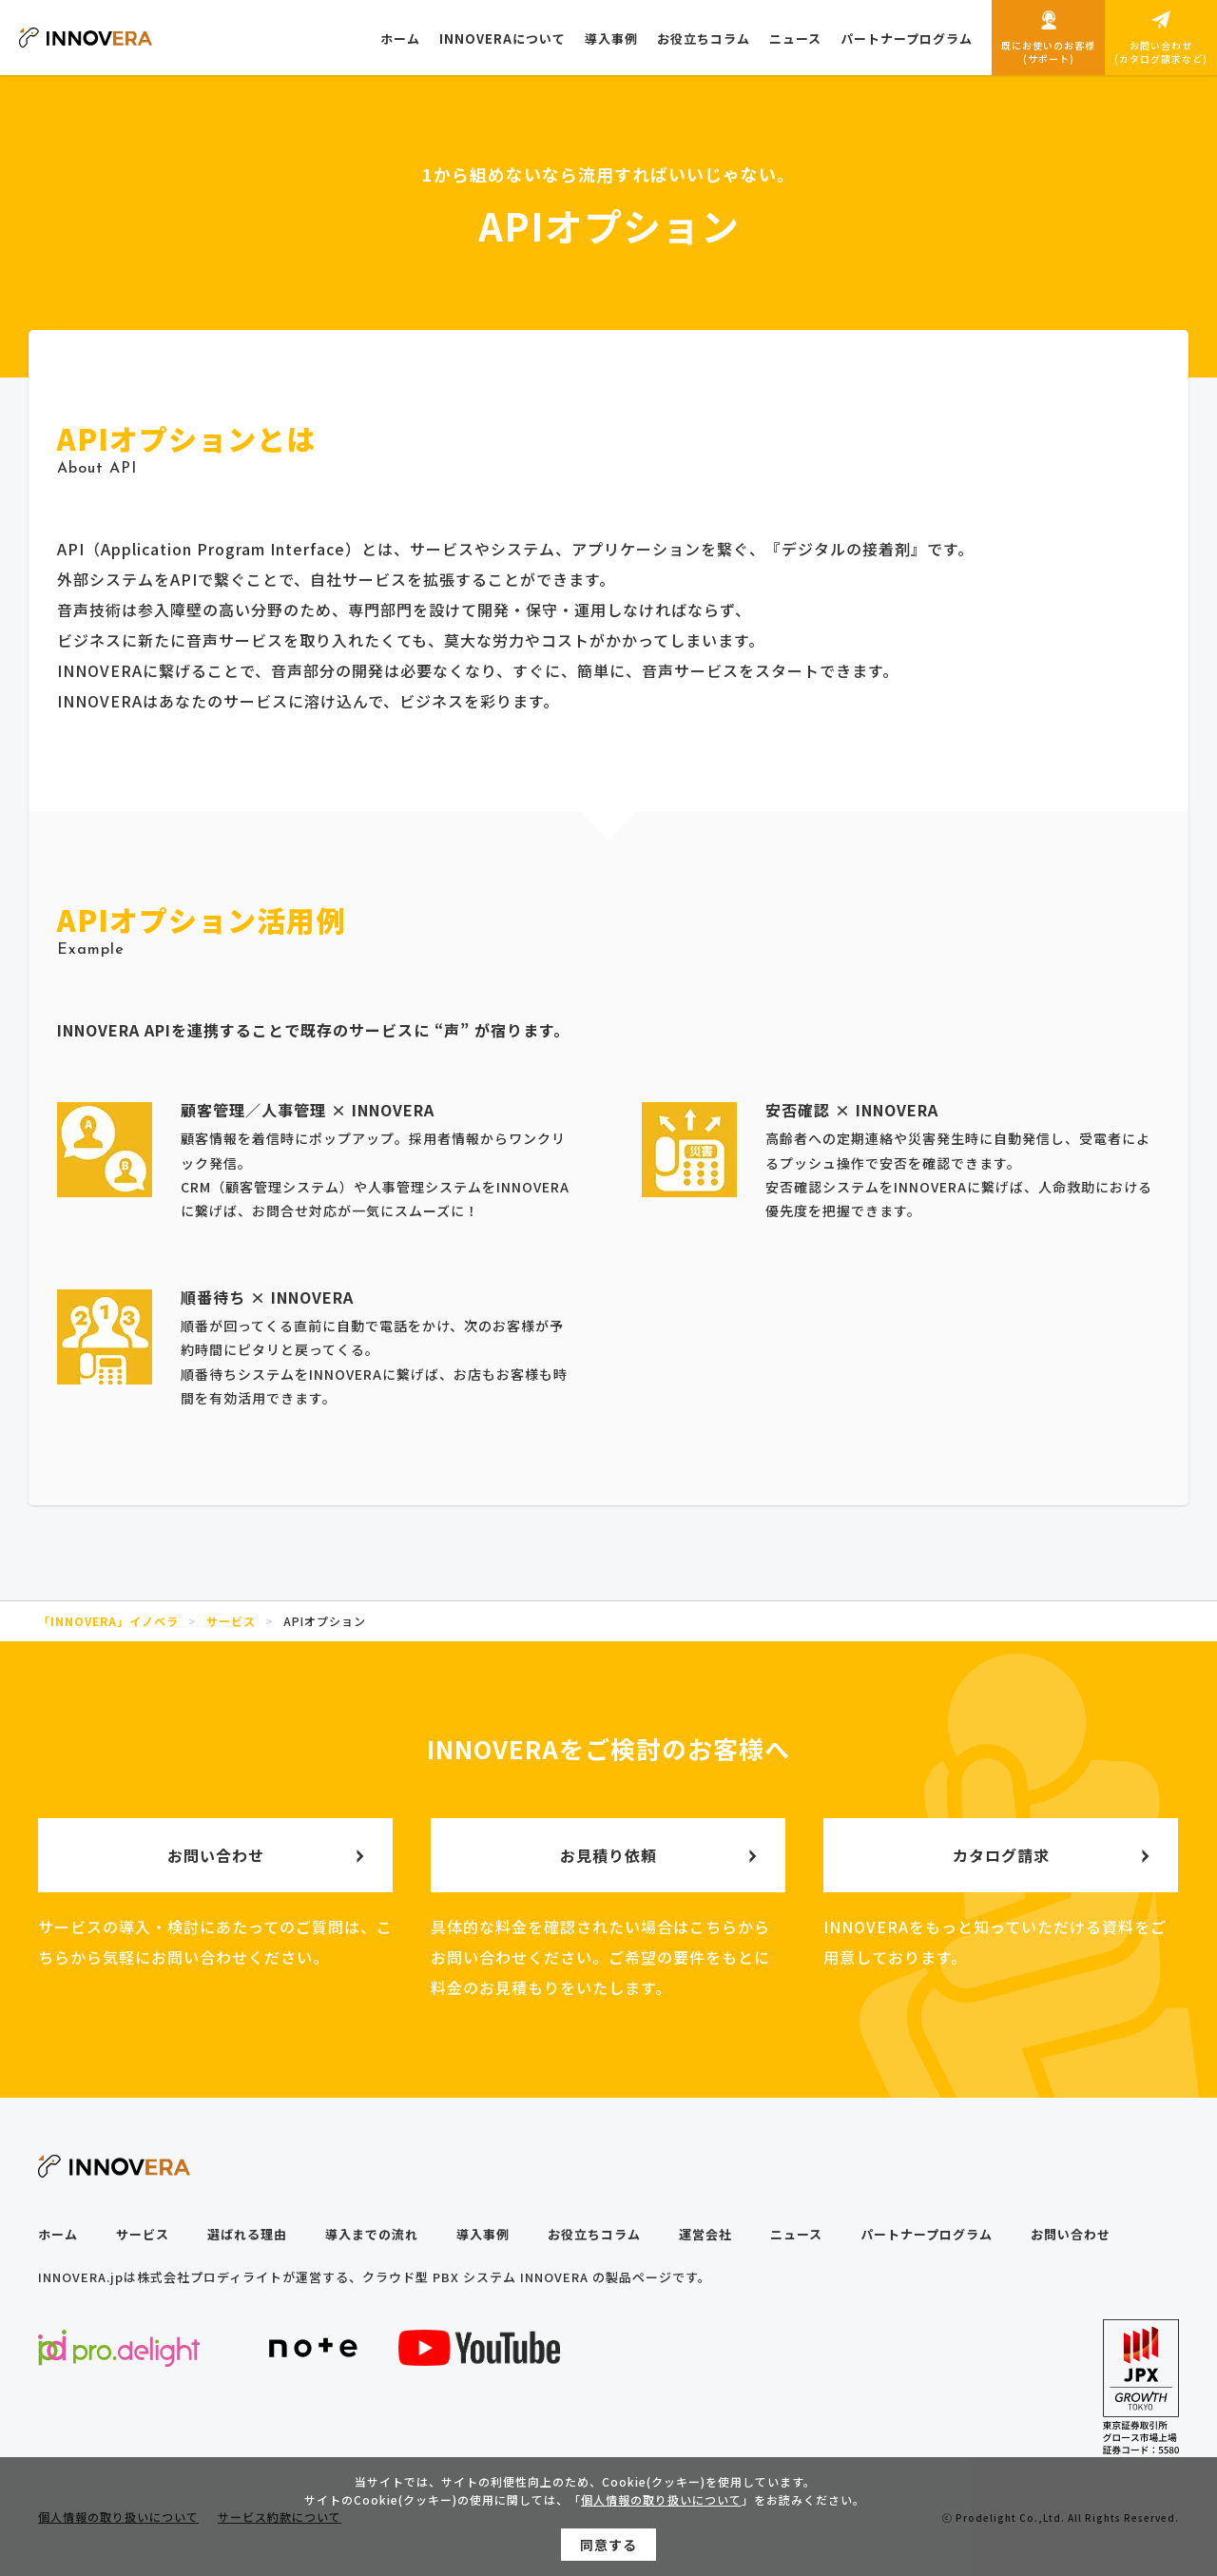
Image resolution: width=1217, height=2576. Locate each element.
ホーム (58, 2234)
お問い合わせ (1071, 2234)
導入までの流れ (371, 2234)
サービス (142, 2234)
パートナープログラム (926, 2234)
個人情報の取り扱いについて (661, 2508)
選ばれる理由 (247, 2234)
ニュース (796, 2234)
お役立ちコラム (594, 2234)
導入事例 (483, 2234)
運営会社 (705, 2234)
